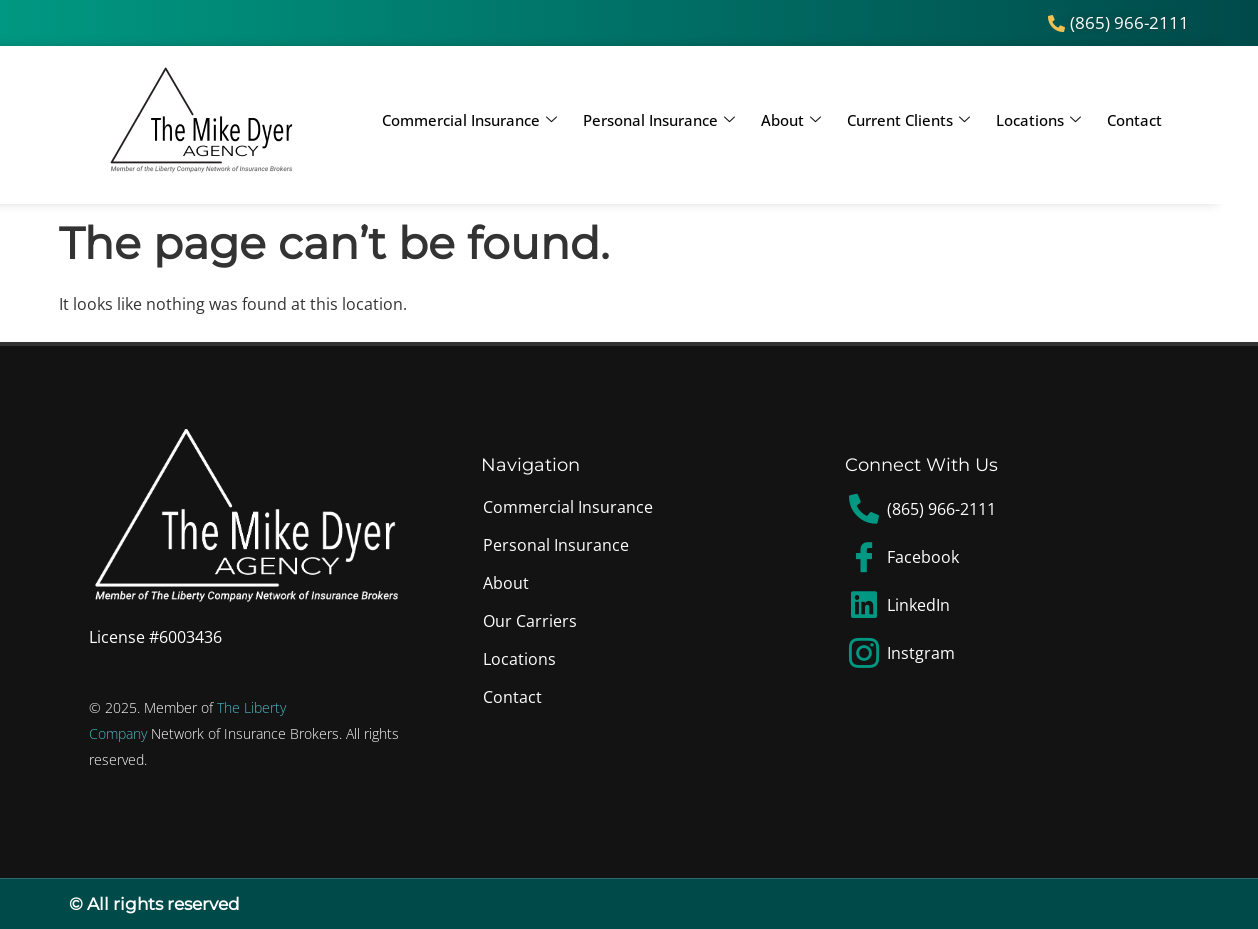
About (791, 120)
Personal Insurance (659, 120)
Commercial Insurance (469, 120)
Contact (1134, 120)
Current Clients (908, 120)
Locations (1038, 120)
